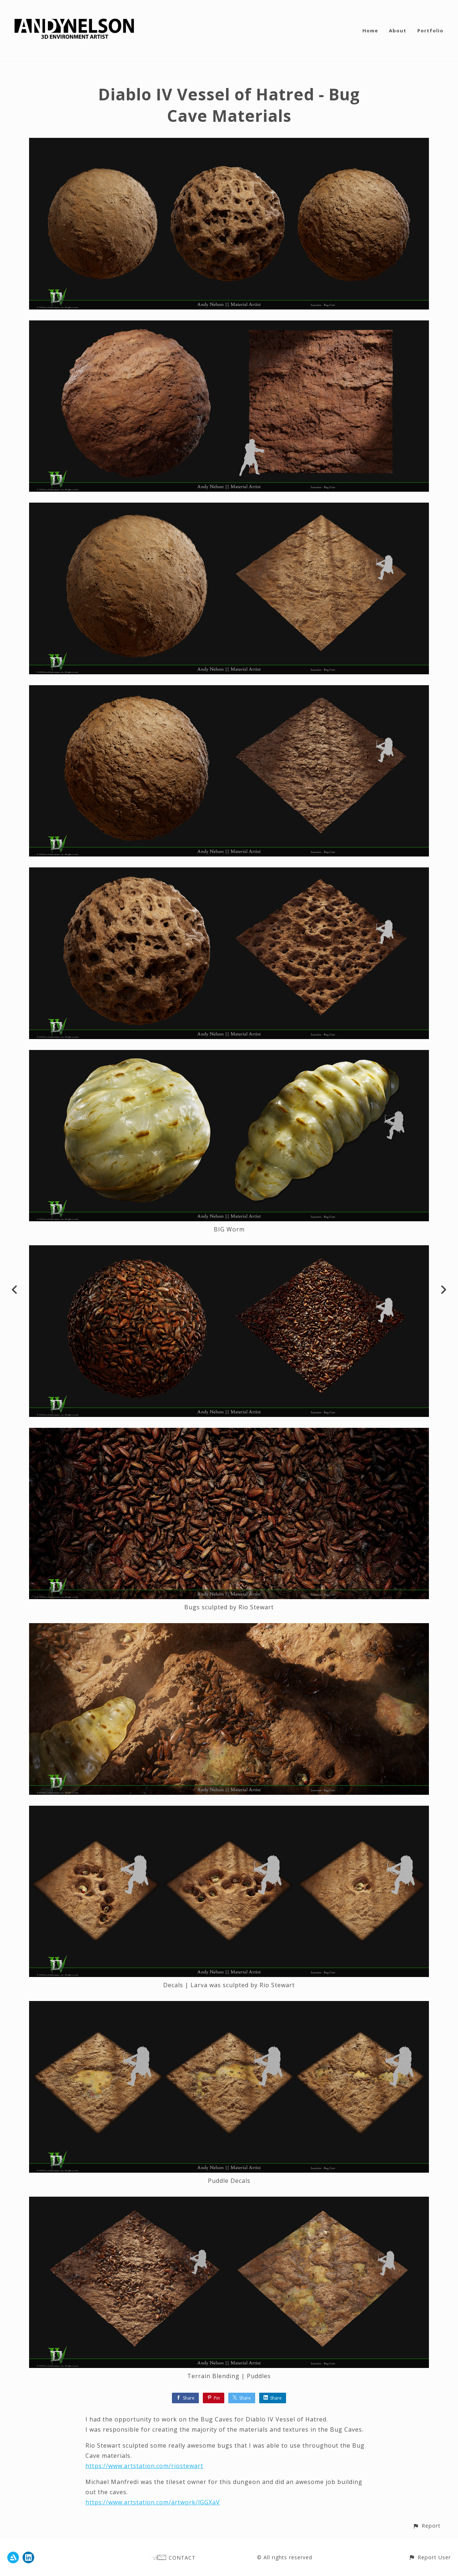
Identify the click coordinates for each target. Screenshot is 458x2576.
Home (370, 30)
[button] (426, 2525)
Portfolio (430, 30)
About (397, 30)
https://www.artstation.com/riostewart (144, 2466)
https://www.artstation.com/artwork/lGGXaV (152, 2502)
